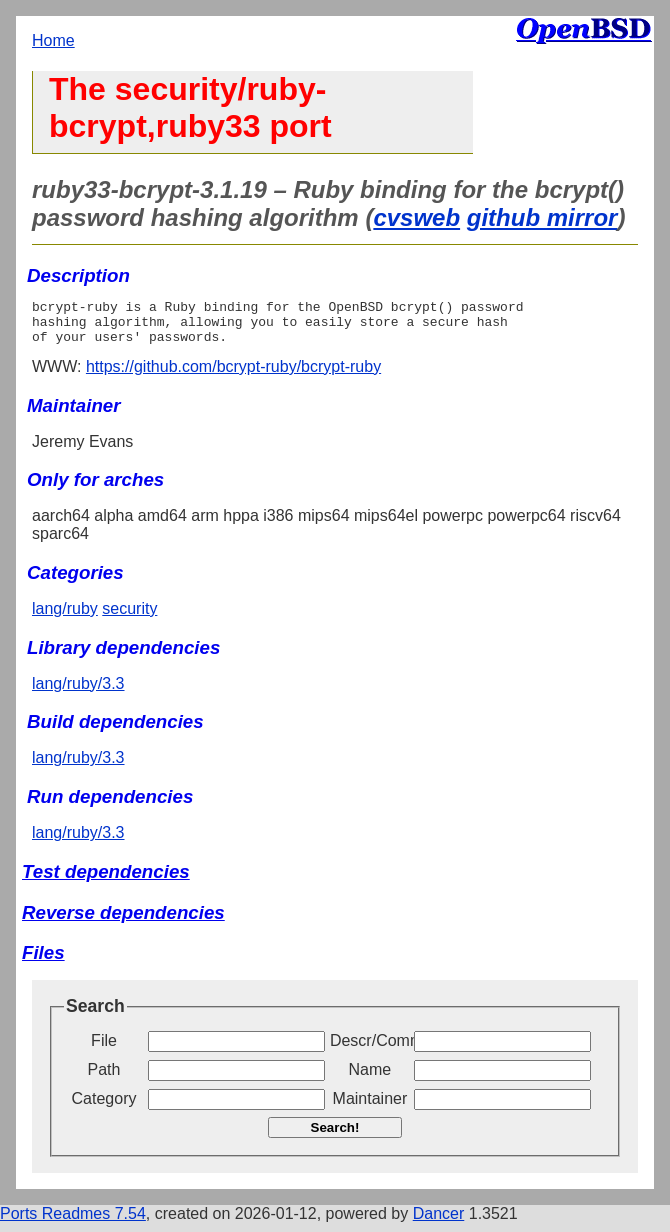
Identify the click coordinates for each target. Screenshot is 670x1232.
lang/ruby (65, 617)
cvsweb (416, 217)
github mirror (542, 217)
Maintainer (370, 1107)
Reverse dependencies (123, 921)
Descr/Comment (370, 1049)
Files (43, 961)
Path (104, 1078)
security (129, 617)
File (104, 1049)
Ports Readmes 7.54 (73, 1222)
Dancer (439, 1222)
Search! (335, 1136)
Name (370, 1078)
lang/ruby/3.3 (78, 692)
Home (53, 40)
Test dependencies (106, 880)
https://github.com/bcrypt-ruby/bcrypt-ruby (233, 375)
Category (104, 1107)
